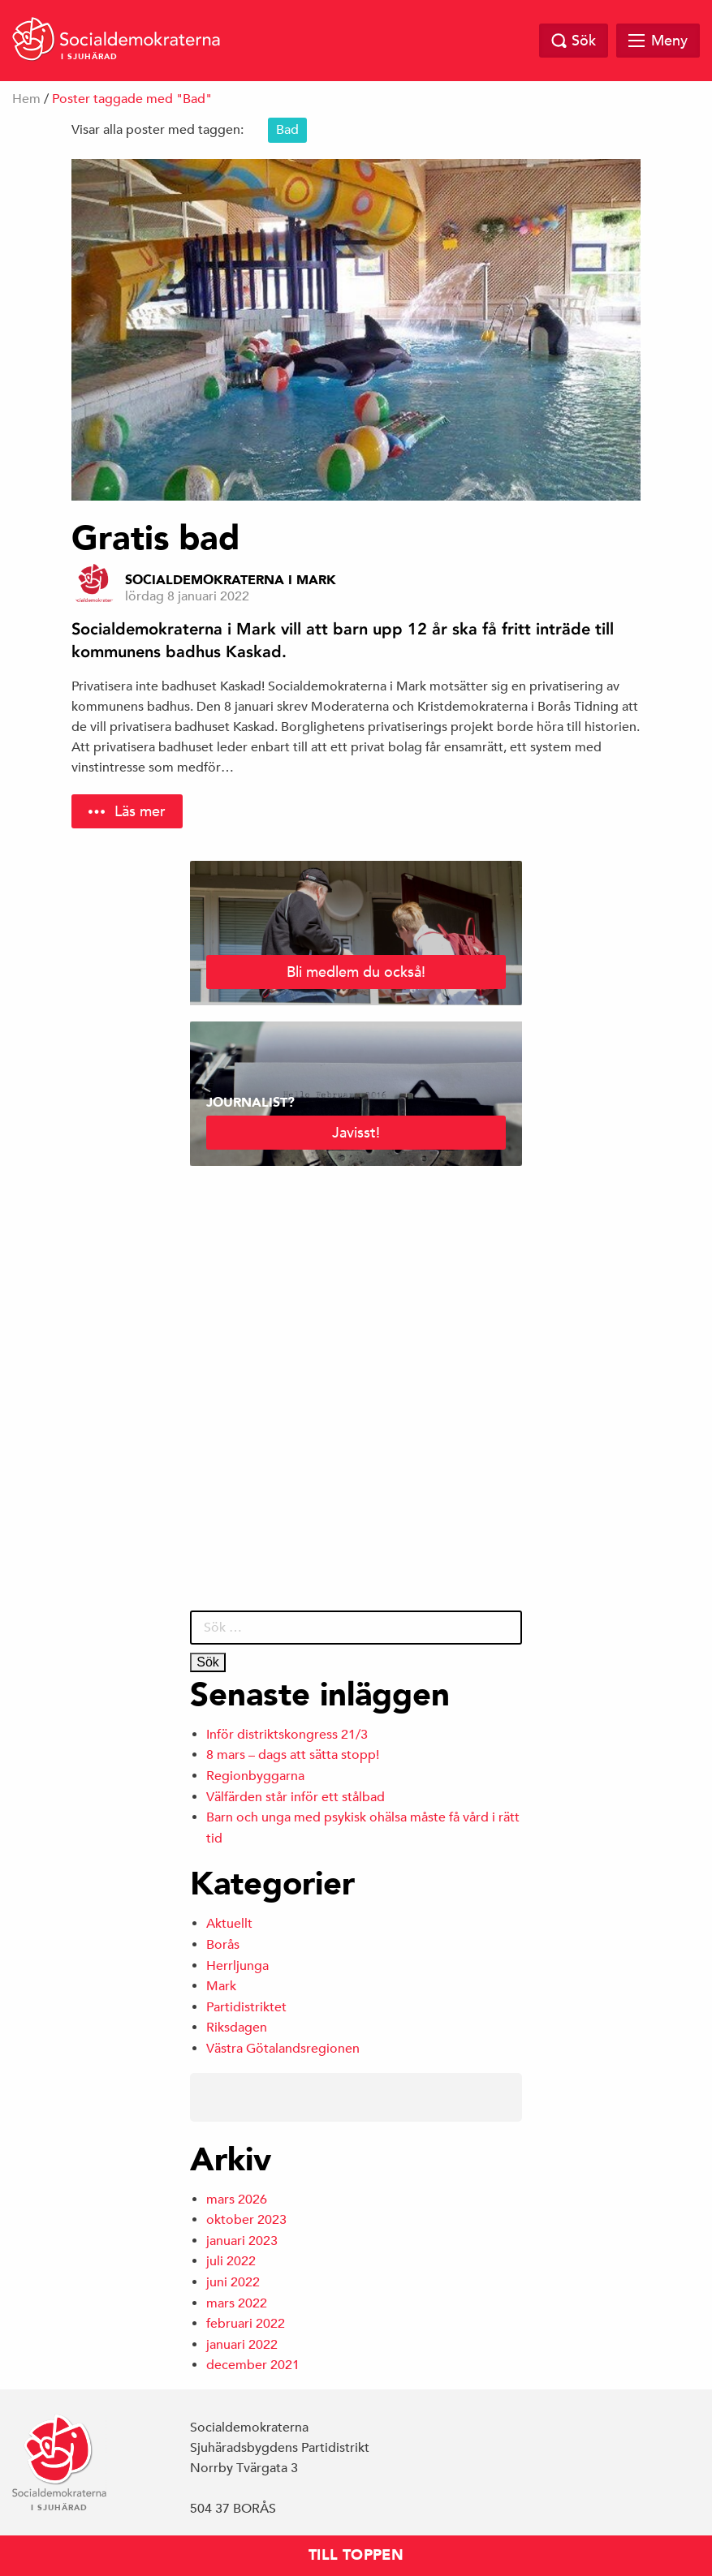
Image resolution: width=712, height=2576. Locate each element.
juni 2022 (233, 2282)
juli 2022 (231, 2261)
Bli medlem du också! (356, 971)
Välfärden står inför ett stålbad (295, 1797)
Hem (26, 99)
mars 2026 (236, 2199)
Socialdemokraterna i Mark (230, 580)
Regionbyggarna (255, 1776)
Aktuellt (229, 1924)
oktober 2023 (246, 2220)
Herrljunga (237, 1966)
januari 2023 (242, 2241)
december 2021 (253, 2365)
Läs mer (140, 811)
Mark (221, 1986)
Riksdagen (236, 2027)
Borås (222, 1945)
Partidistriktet (246, 2007)
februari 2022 (245, 2324)
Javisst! (356, 1132)
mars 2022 (236, 2303)
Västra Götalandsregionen (283, 2049)
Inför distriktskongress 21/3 (287, 1735)
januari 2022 (242, 2345)
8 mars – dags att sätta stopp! (292, 1755)
